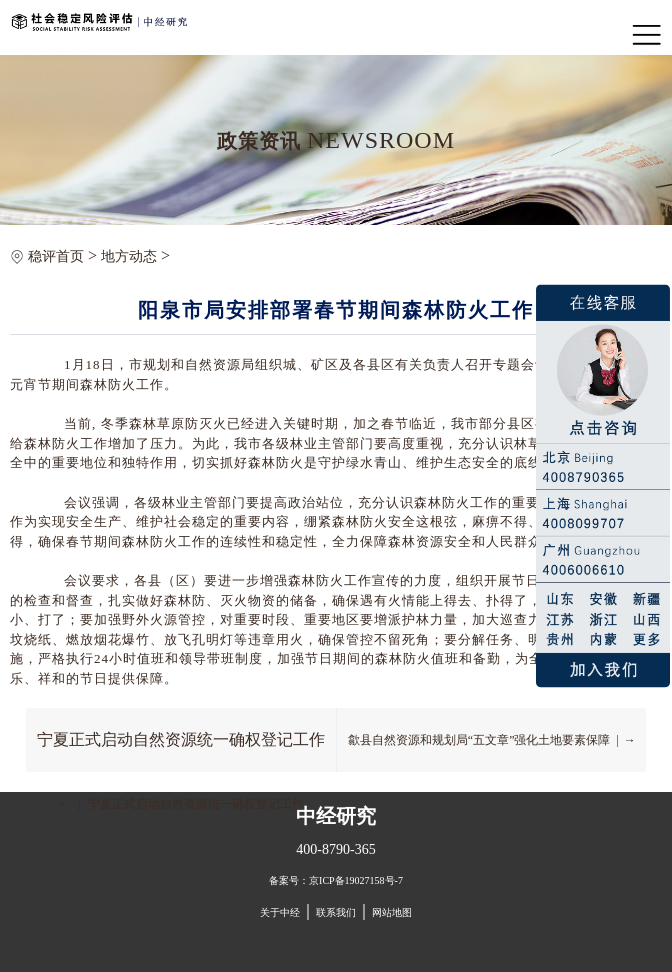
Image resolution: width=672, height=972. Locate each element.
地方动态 (129, 256)
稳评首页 (56, 256)
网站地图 (392, 912)
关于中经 (280, 912)
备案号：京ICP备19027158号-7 (336, 880)
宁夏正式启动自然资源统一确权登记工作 (181, 739)
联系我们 (336, 912)
